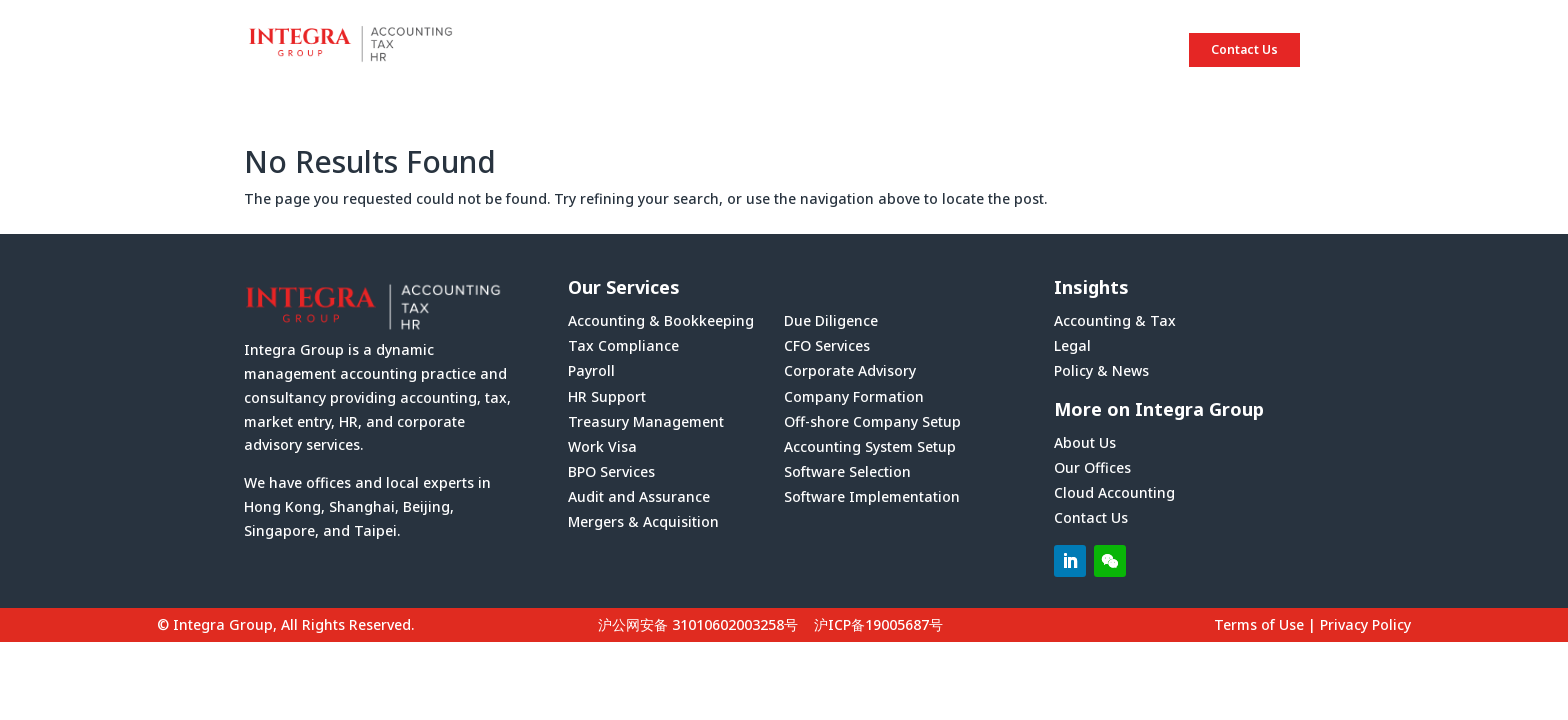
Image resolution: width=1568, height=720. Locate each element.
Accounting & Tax (1115, 320)
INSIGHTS (1102, 50)
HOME (757, 50)
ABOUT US (865, 50)
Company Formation (854, 396)
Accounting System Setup (870, 446)
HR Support (607, 396)
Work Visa (602, 446)
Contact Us (1244, 49)
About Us (1085, 442)
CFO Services (827, 345)
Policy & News (1101, 370)
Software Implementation (872, 496)
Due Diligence (831, 320)
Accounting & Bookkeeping (661, 320)
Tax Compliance (623, 345)
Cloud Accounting (1114, 492)
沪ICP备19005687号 (878, 624)
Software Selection (847, 471)
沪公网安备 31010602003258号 (698, 624)
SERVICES (984, 50)
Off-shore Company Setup (872, 421)
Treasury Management (646, 421)
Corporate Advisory (850, 370)
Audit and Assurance (639, 496)
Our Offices (1092, 467)
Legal (1072, 345)
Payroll (591, 370)
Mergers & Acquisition (643, 521)
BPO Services (611, 471)
